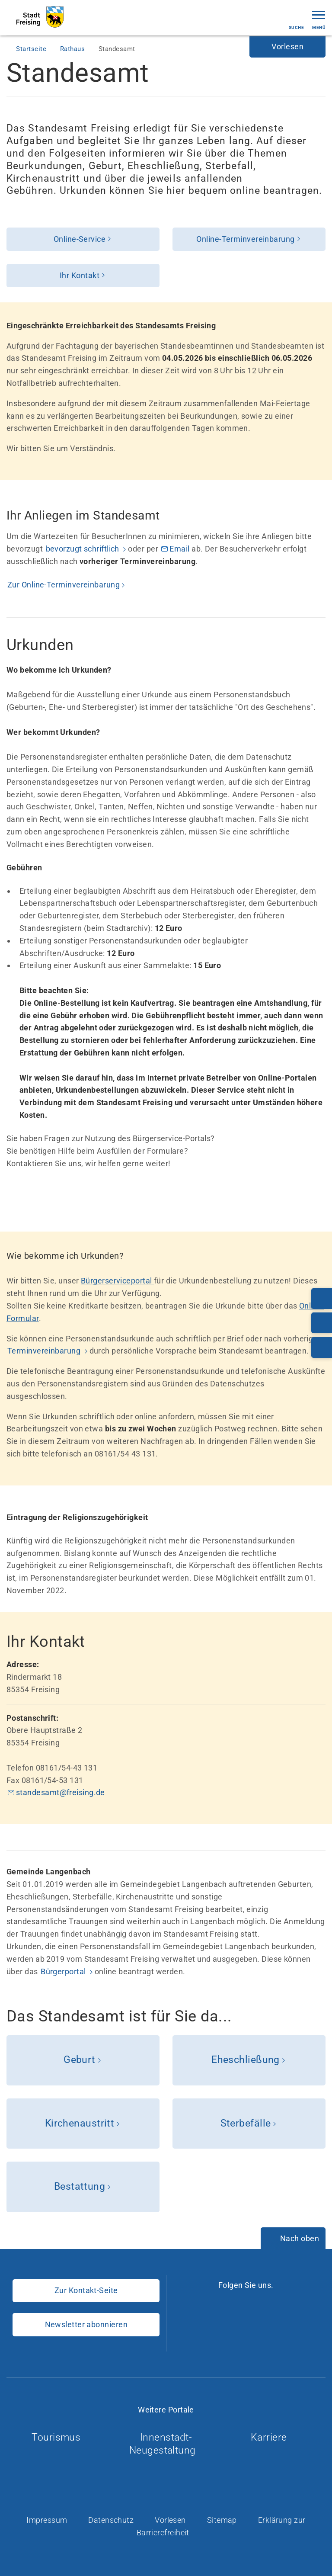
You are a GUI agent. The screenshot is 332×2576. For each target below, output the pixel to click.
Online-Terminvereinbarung (245, 239)
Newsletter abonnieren (86, 2324)
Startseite (32, 49)
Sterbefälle (245, 2123)
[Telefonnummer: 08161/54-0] (321, 1298)
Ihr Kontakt (79, 275)
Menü (319, 19)
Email (180, 548)
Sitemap (223, 2520)
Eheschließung (245, 2060)
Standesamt (117, 49)
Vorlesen (171, 2520)
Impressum (47, 2520)
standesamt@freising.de (60, 1792)
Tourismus (60, 2437)
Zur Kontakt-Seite (86, 2290)
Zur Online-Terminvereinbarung (63, 584)
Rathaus (73, 49)
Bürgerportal (64, 1971)
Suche (296, 20)
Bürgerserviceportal (117, 1280)
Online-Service (79, 239)
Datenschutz (111, 2520)
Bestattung (79, 2186)
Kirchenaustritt (80, 2123)
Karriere (272, 2437)
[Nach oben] (293, 2239)
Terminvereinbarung (45, 1350)
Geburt (80, 2060)
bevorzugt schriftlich (83, 548)
